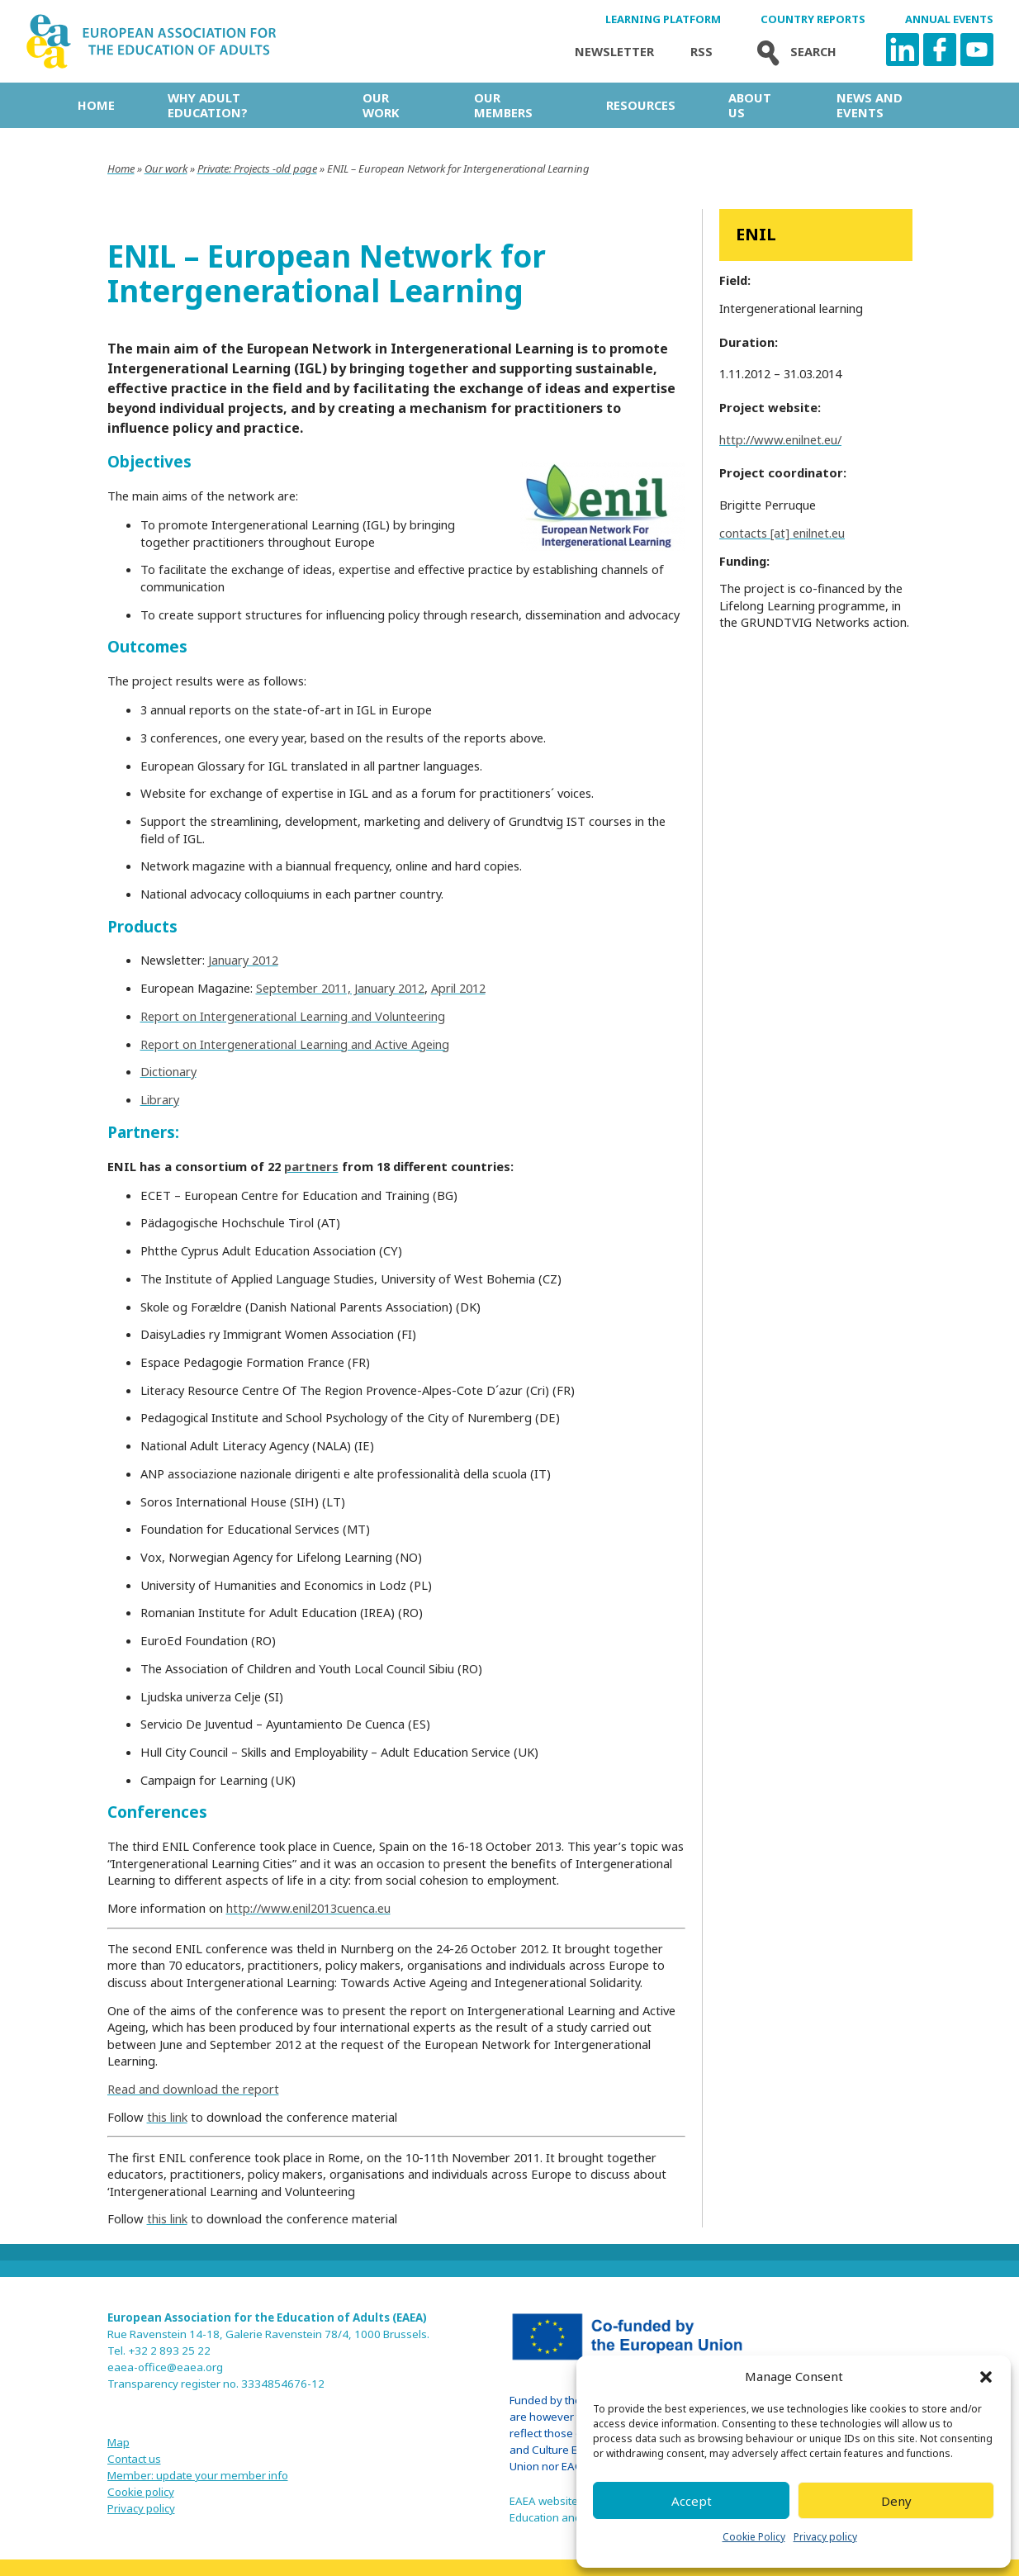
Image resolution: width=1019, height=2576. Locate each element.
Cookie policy (140, 2491)
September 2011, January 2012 (340, 988)
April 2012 (458, 988)
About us (749, 105)
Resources (640, 105)
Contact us (134, 2458)
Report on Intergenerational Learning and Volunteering (292, 1016)
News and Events (870, 105)
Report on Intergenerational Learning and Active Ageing (294, 1044)
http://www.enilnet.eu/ (780, 439)
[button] (986, 2377)
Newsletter (614, 51)
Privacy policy (825, 2537)
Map (118, 2442)
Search (793, 51)
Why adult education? (208, 105)
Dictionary (168, 1071)
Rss (701, 51)
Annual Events (949, 19)
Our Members (503, 105)
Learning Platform (663, 19)
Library (159, 1099)
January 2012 (243, 959)
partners (311, 1166)
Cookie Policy (754, 2537)
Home (96, 105)
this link (167, 2117)
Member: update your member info (197, 2475)
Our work (381, 105)
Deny (896, 2501)
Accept (691, 2501)
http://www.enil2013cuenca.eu (308, 1908)
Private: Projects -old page (257, 168)
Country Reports (813, 19)
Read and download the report (193, 2088)
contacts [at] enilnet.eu (782, 532)
